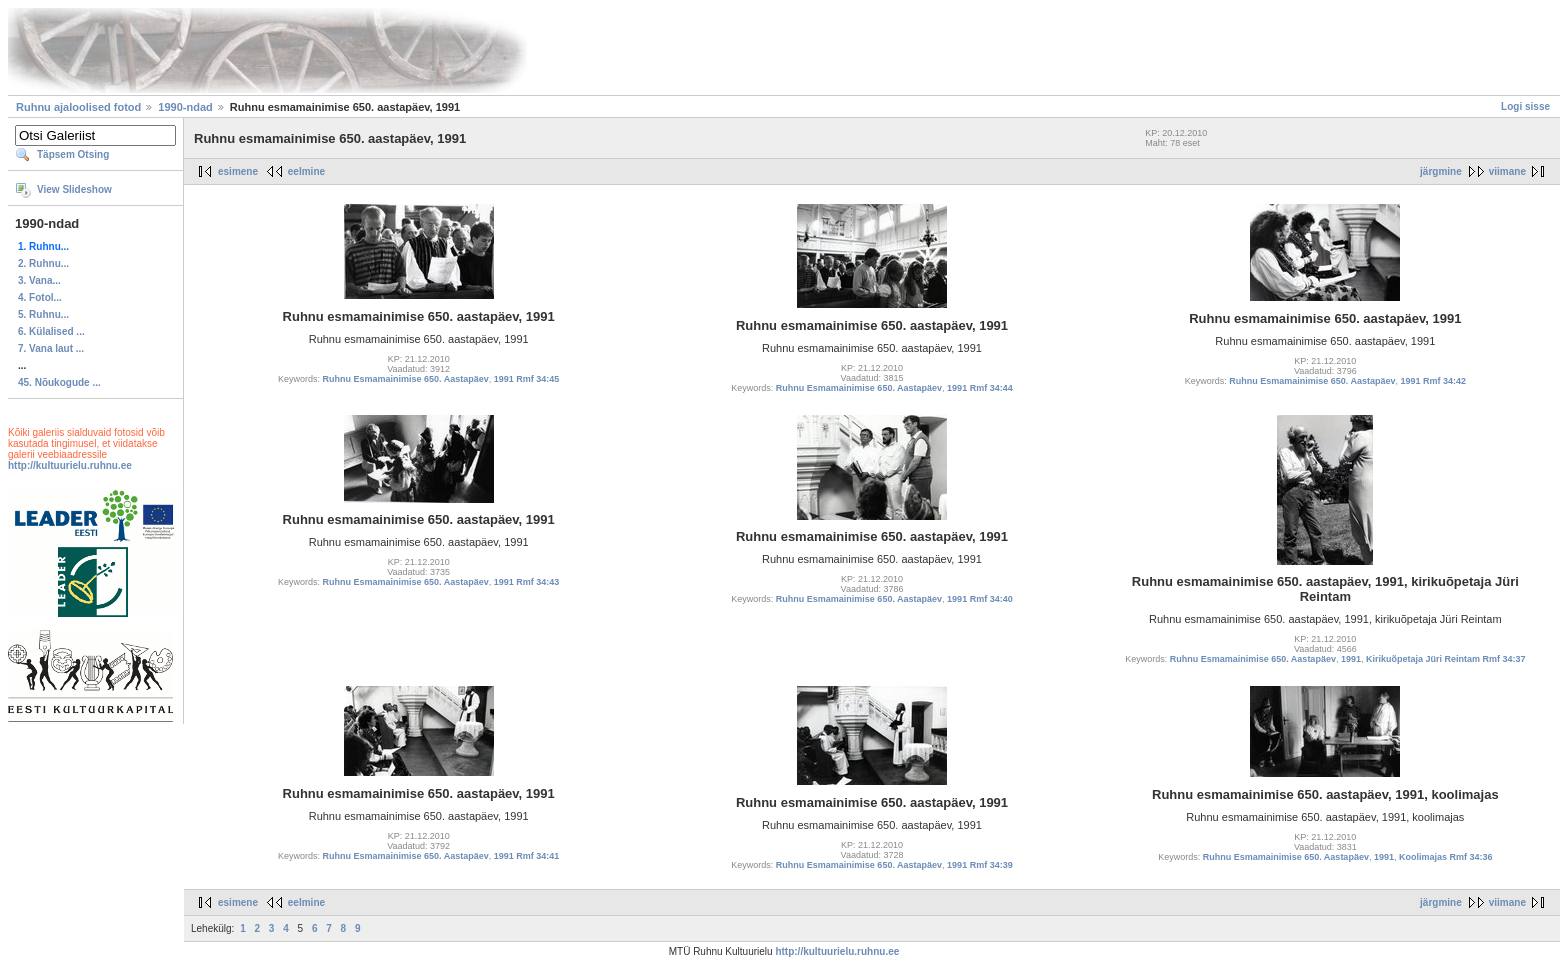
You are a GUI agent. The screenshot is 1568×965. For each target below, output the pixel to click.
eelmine (306, 171)
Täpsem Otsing (73, 154)
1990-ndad (185, 107)
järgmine (1441, 171)
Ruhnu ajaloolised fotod (78, 107)
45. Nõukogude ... (59, 382)
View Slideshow (74, 189)
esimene (238, 171)
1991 (1351, 659)
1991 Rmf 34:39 (980, 865)
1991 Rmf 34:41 (527, 856)
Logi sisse (1525, 106)
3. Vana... (39, 280)
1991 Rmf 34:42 (1433, 381)
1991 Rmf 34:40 (980, 599)
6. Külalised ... (51, 331)
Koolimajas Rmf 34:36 (1446, 857)
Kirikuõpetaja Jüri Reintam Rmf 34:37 (1446, 659)
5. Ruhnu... (43, 314)
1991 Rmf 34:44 (980, 388)
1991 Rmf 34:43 (527, 582)
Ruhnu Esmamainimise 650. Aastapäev (406, 379)
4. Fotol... (40, 297)
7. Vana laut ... (51, 348)
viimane (1507, 171)
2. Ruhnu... (43, 263)
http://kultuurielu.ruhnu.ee (70, 465)
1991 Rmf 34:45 (527, 379)
